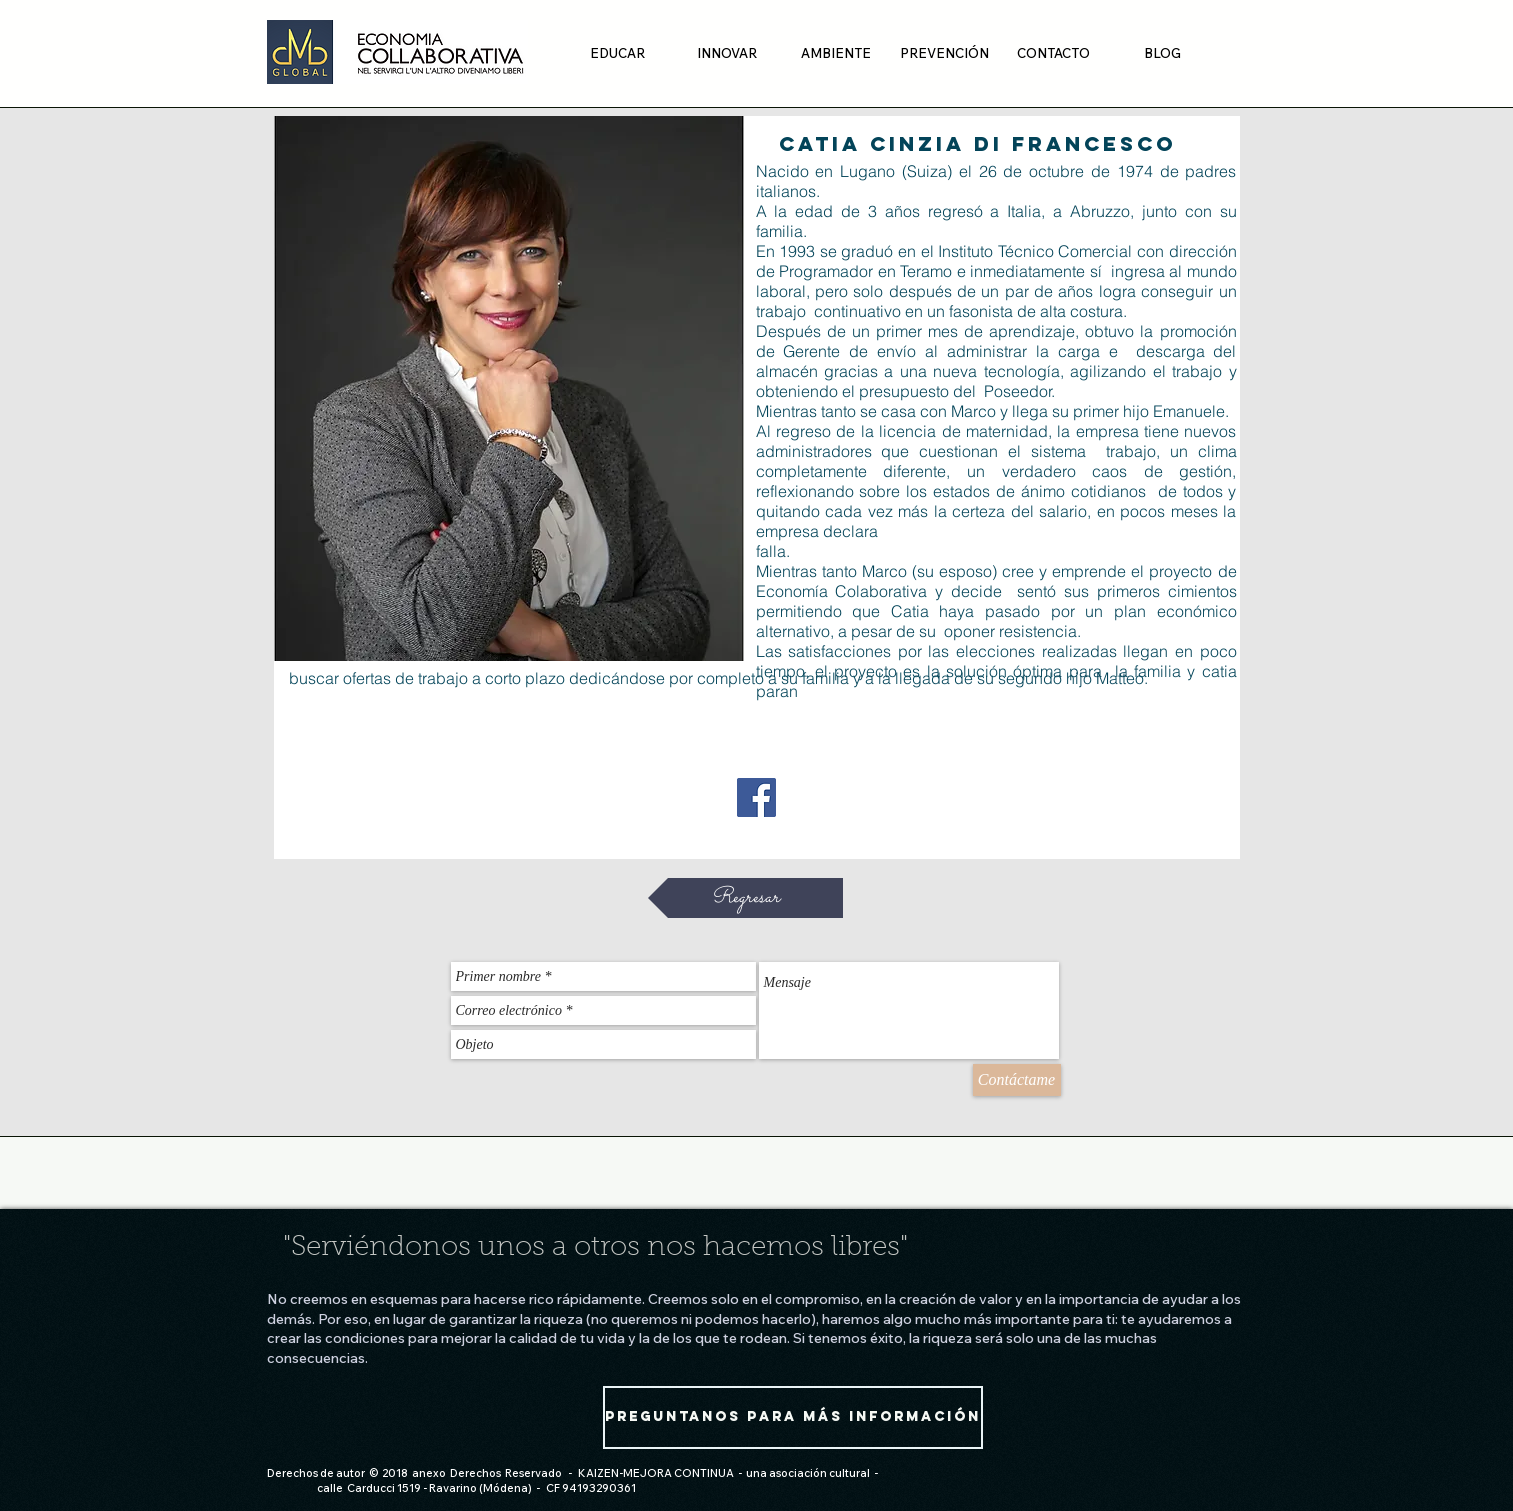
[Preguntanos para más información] (793, 1417)
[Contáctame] (1017, 1080)
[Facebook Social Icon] (756, 797)
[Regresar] (745, 898)
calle (330, 1488)
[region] (509, 388)
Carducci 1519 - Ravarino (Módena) (439, 1488)
